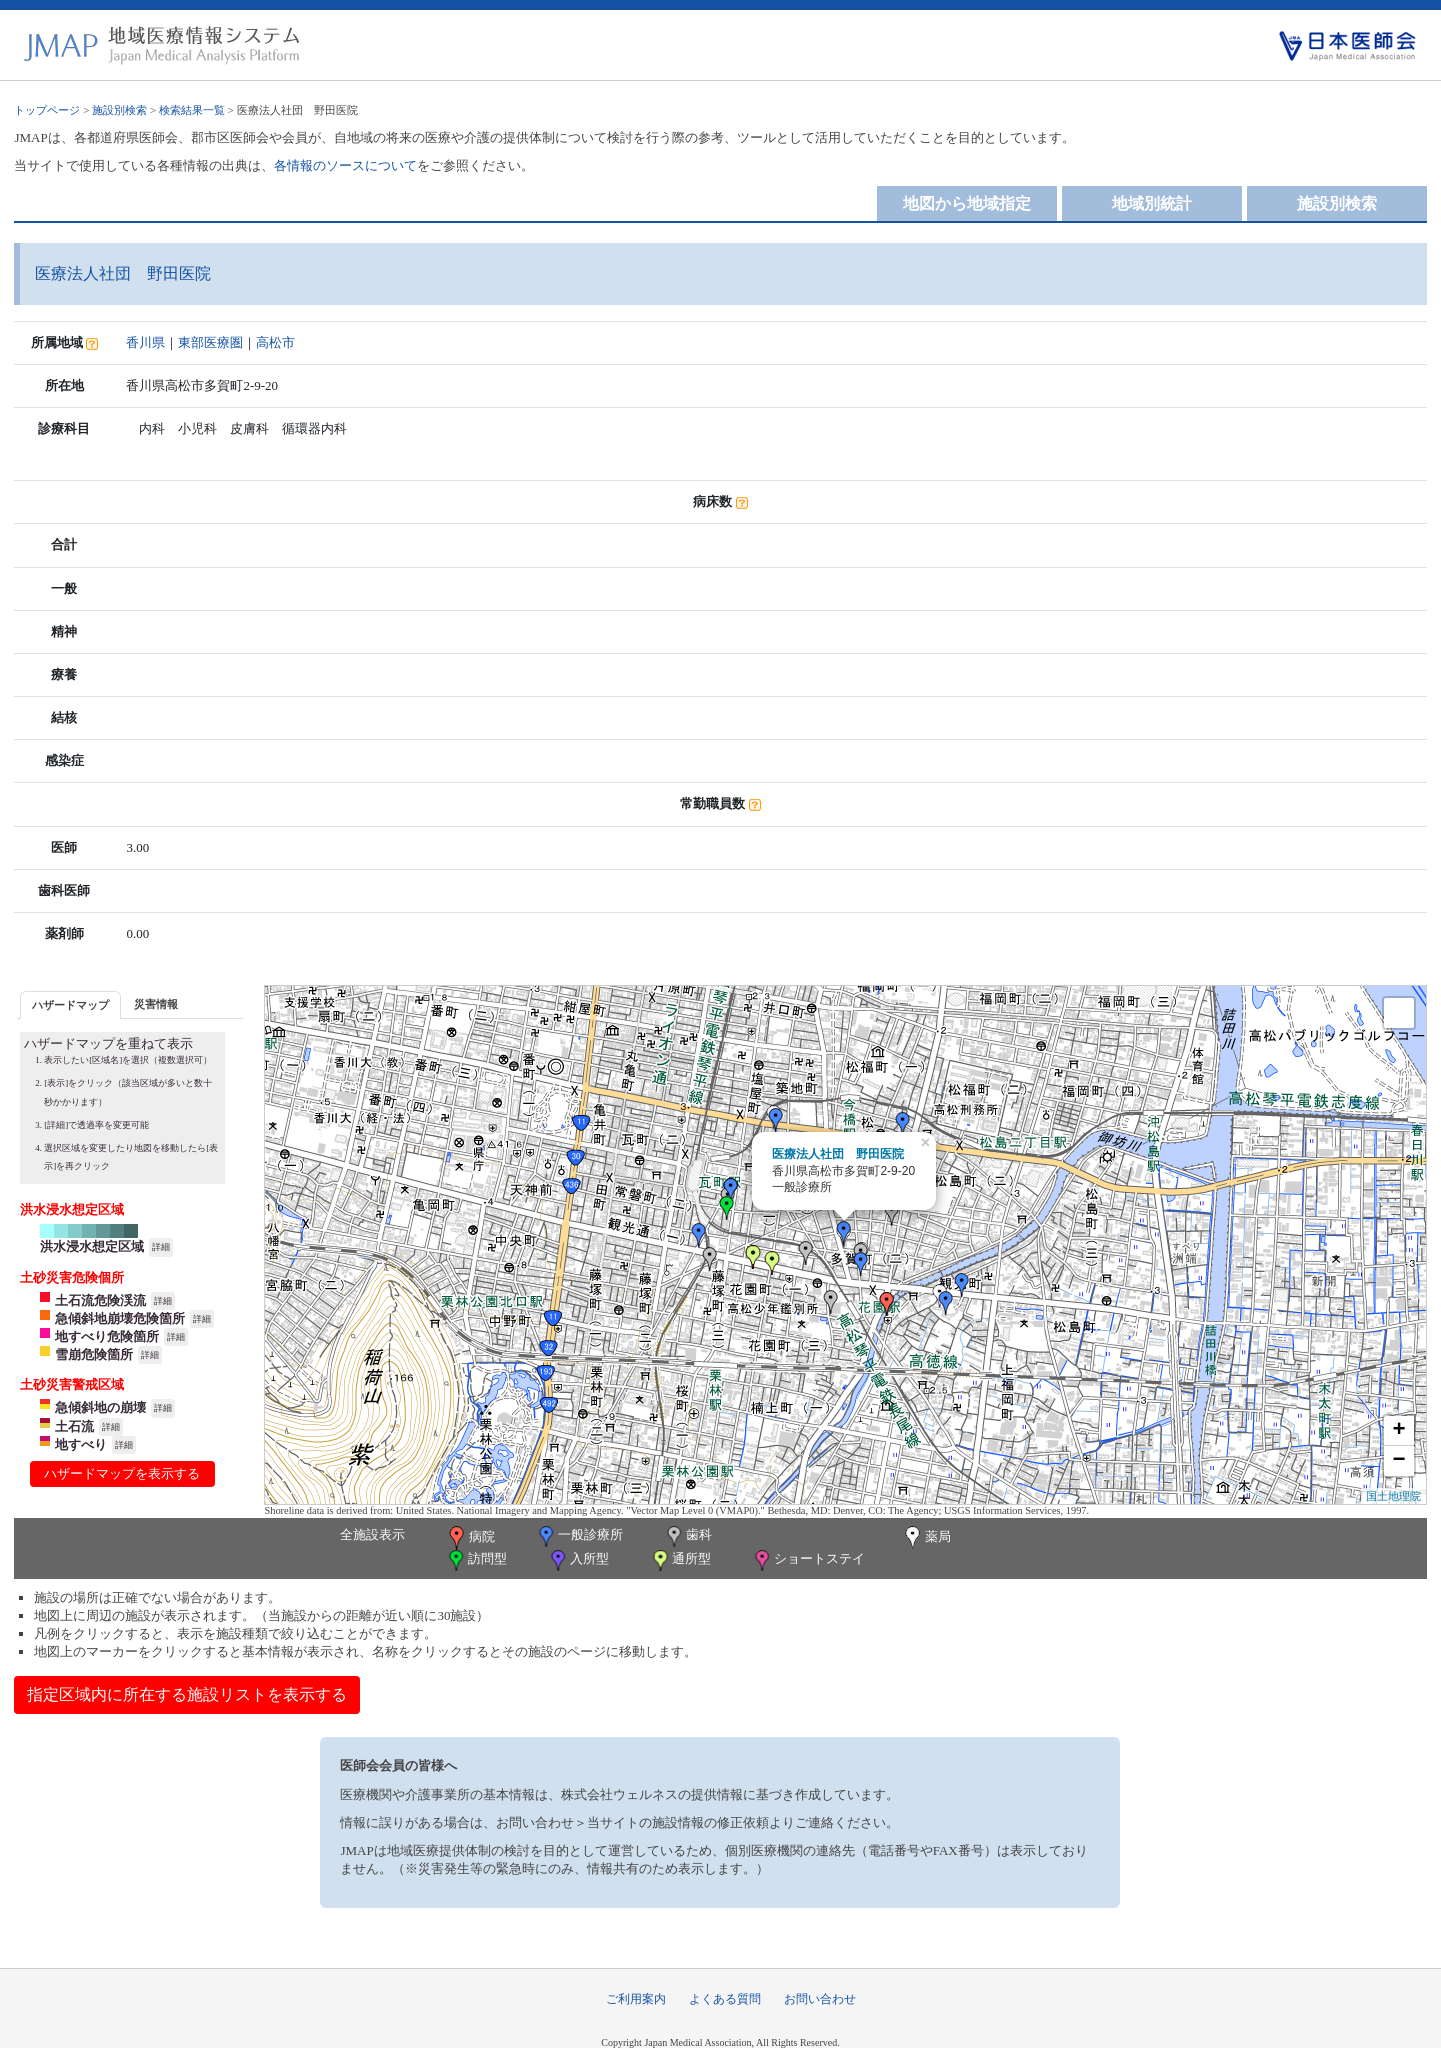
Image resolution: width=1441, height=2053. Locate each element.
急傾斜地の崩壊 (100, 1407)
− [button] (1398, 1461)
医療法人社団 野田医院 (838, 1154)
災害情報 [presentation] (156, 1004)
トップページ (47, 110)
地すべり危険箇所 (107, 1336)
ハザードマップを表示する (122, 1473)
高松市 (275, 342)
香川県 (145, 342)
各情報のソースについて (345, 165)
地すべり (81, 1444)
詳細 (161, 1247)
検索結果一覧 (192, 110)
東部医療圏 (210, 342)
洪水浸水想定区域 (92, 1246)
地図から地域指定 (967, 203)
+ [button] (1398, 1431)
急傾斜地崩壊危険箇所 (120, 1318)
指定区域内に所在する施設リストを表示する (187, 1694)
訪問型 (476, 1560)
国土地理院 (1393, 1496)
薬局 (926, 1538)
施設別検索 (119, 110)
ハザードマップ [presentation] (70, 1005)
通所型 (680, 1560)
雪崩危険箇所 (94, 1354)
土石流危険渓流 (100, 1300)
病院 (470, 1538)
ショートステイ (808, 1560)
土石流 (74, 1426)
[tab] (70, 1004)
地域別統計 (1152, 203)
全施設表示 (372, 1534)
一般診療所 (579, 1536)
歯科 (687, 1536)
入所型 (578, 1560)
